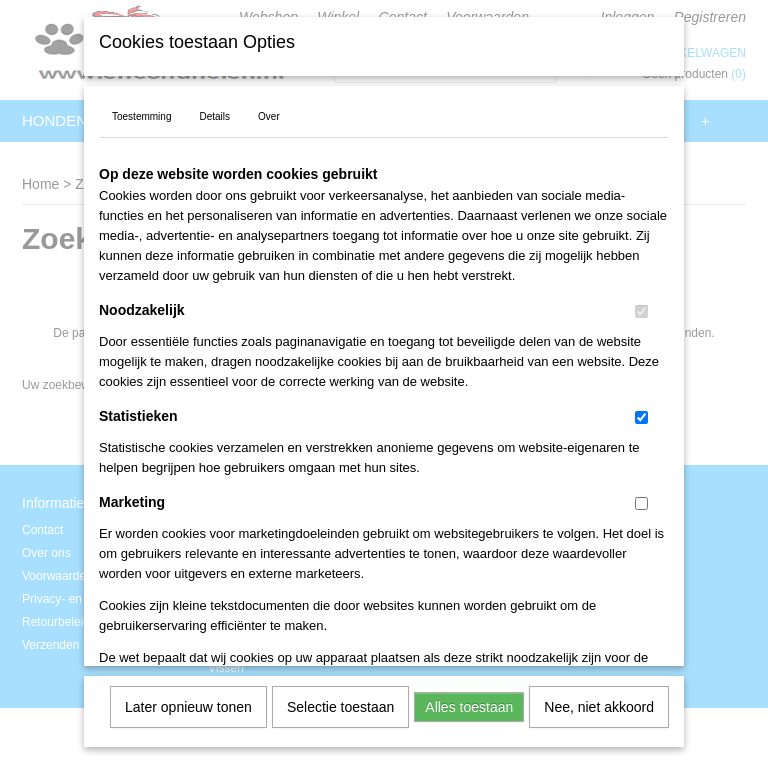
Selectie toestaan (340, 700)
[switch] (641, 304)
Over (269, 109)
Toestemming (141, 109)
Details (214, 109)
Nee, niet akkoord (599, 700)
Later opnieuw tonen (188, 700)
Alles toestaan (469, 700)
